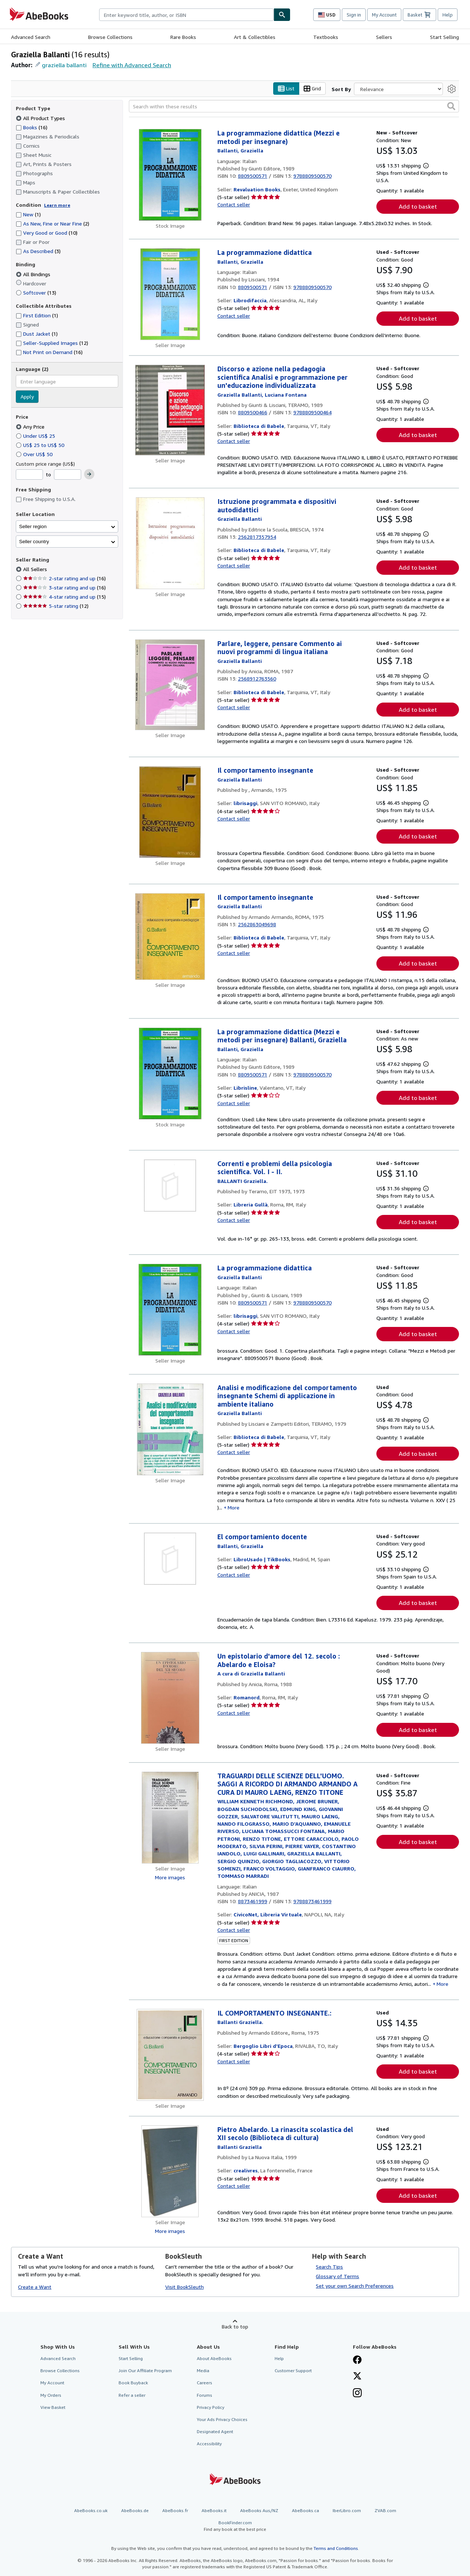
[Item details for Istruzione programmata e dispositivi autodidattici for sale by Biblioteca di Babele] (170, 543)
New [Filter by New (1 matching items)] (28, 215)
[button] (451, 106)
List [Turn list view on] (286, 88)
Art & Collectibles (254, 37)
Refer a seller (132, 2395)
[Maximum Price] (67, 475)
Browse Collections (110, 37)
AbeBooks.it (214, 2511)
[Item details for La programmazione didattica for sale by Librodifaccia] (170, 294)
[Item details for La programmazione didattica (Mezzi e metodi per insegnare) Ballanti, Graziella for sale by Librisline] (170, 1073)
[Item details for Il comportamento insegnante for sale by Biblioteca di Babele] (170, 936)
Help (447, 15)
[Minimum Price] (29, 475)
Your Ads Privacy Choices (222, 2419)
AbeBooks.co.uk (91, 2511)
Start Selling (444, 37)
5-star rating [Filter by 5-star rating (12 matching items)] (55, 606)
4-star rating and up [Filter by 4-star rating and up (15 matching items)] (64, 597)
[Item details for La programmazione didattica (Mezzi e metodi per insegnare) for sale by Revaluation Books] (170, 175)
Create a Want (34, 2287)
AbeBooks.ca (305, 2511)
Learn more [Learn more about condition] (57, 205)
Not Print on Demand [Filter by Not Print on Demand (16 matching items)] (49, 352)
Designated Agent (215, 2431)
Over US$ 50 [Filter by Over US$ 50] (35, 454)
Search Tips (329, 2267)
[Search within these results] (294, 106)
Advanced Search (30, 37)
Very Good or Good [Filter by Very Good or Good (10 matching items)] (46, 233)
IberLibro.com (347, 2511)
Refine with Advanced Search (132, 65)
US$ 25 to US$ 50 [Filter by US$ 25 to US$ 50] (41, 445)
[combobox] (186, 14)
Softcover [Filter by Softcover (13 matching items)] (36, 292)
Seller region (33, 526)
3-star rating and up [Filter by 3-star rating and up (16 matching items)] (64, 588)
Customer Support (293, 2371)
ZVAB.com (385, 2511)
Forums (204, 2395)
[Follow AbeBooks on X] (357, 2377)
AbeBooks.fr (175, 2511)
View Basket (52, 2407)
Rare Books (183, 37)
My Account (384, 15)
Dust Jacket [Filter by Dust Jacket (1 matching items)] (37, 334)
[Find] (282, 14)
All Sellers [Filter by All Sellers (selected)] (35, 569)
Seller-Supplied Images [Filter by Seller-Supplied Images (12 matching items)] (52, 343)
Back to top (235, 2327)
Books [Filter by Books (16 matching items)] (31, 127)
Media (203, 2371)
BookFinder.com (235, 2526)
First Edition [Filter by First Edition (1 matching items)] (37, 316)
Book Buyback (133, 2383)
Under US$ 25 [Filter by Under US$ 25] (36, 436)
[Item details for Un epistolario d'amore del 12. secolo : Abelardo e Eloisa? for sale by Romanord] (170, 1698)
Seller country (34, 541)
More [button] (233, 1507)
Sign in (354, 15)
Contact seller (233, 205)
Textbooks (325, 37)
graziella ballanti (64, 65)
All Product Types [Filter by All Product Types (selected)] (41, 118)
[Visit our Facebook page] (357, 2361)
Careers (204, 2383)
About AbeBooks (214, 2359)
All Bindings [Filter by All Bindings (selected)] (34, 274)
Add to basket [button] (418, 206)
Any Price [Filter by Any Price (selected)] (31, 426)
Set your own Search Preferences (355, 2286)
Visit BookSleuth (184, 2287)
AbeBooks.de (135, 2511)
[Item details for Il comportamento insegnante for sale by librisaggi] (170, 812)
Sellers (384, 37)
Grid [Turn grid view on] (312, 88)
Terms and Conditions (336, 2548)
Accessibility (209, 2444)
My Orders (50, 2395)
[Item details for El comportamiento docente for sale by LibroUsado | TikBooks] (170, 1559)
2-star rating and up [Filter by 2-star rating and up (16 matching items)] (64, 579)
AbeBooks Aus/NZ (259, 2511)
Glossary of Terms (337, 2276)
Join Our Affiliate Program (145, 2371)
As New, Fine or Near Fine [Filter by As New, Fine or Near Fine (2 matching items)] (52, 224)
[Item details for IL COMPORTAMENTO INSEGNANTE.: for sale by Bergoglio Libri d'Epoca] (170, 2055)
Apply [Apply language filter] (27, 397)
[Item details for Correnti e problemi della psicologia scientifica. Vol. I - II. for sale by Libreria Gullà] (170, 1185)
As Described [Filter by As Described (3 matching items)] (38, 251)
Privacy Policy (210, 2407)
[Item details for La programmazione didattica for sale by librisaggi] (170, 1310)
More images (170, 1877)
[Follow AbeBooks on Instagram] (357, 2394)
